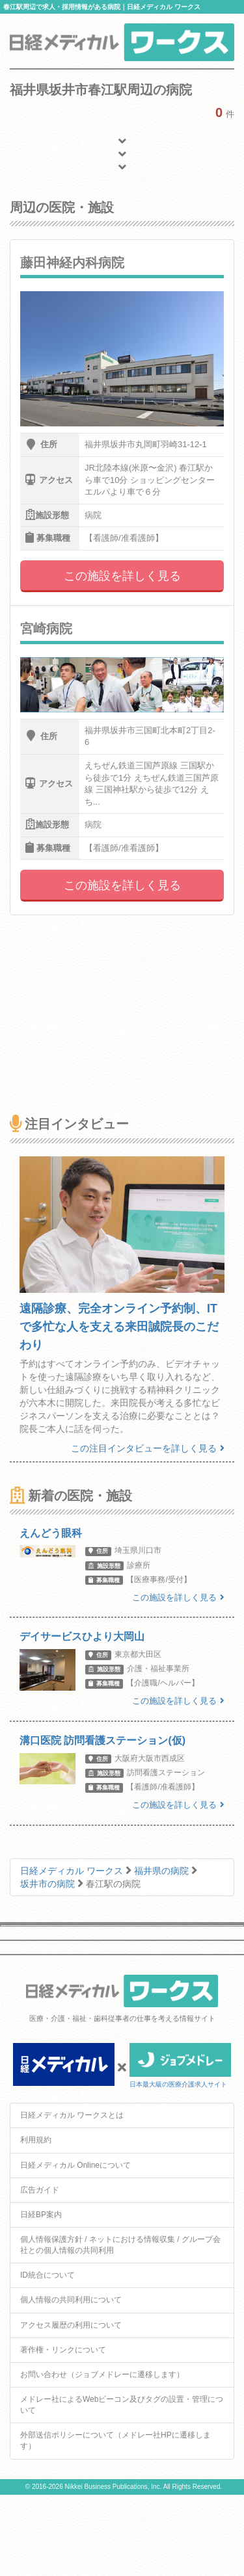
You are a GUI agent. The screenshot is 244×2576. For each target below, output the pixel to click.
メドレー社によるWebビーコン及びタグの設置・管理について (121, 2405)
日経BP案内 (41, 2214)
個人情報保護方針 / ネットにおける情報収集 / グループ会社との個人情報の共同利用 (120, 2245)
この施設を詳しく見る (122, 575)
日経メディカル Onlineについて (75, 2165)
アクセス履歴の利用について (71, 2325)
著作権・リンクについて (63, 2349)
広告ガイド (39, 2189)
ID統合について (47, 2275)
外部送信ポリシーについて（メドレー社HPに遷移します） (115, 2440)
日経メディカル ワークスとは (72, 2115)
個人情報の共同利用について (71, 2299)
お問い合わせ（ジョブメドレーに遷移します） (102, 2374)
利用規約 (35, 2139)
